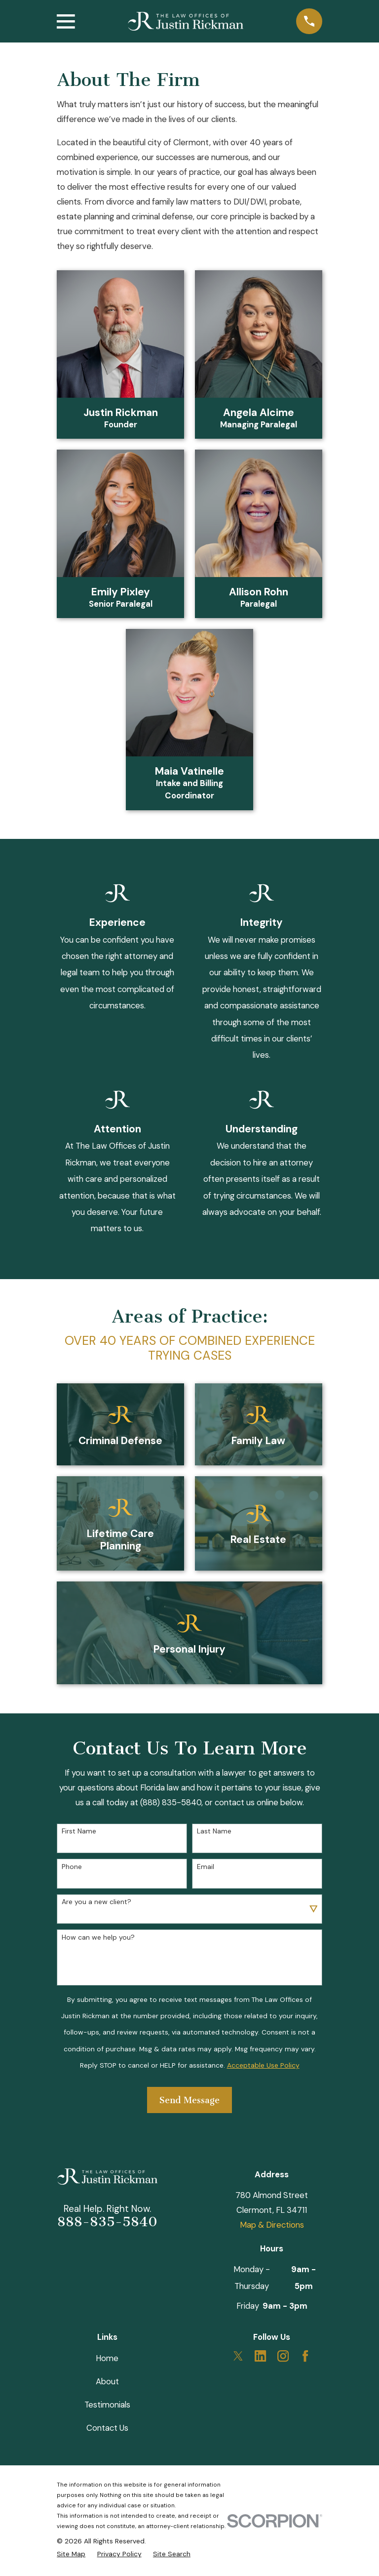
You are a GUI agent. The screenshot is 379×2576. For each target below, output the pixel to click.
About (107, 2381)
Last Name (214, 1831)
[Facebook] (305, 2356)
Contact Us (107, 2427)
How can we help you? (98, 1937)
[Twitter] (238, 2356)
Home (107, 2358)
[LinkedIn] (260, 2356)
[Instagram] (283, 2356)
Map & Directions (272, 2224)
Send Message (189, 2100)
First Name (79, 1831)
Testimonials (107, 2404)
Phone (72, 1867)
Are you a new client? (96, 1902)
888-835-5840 (107, 2222)
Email (205, 1867)
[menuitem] (71, 2554)
